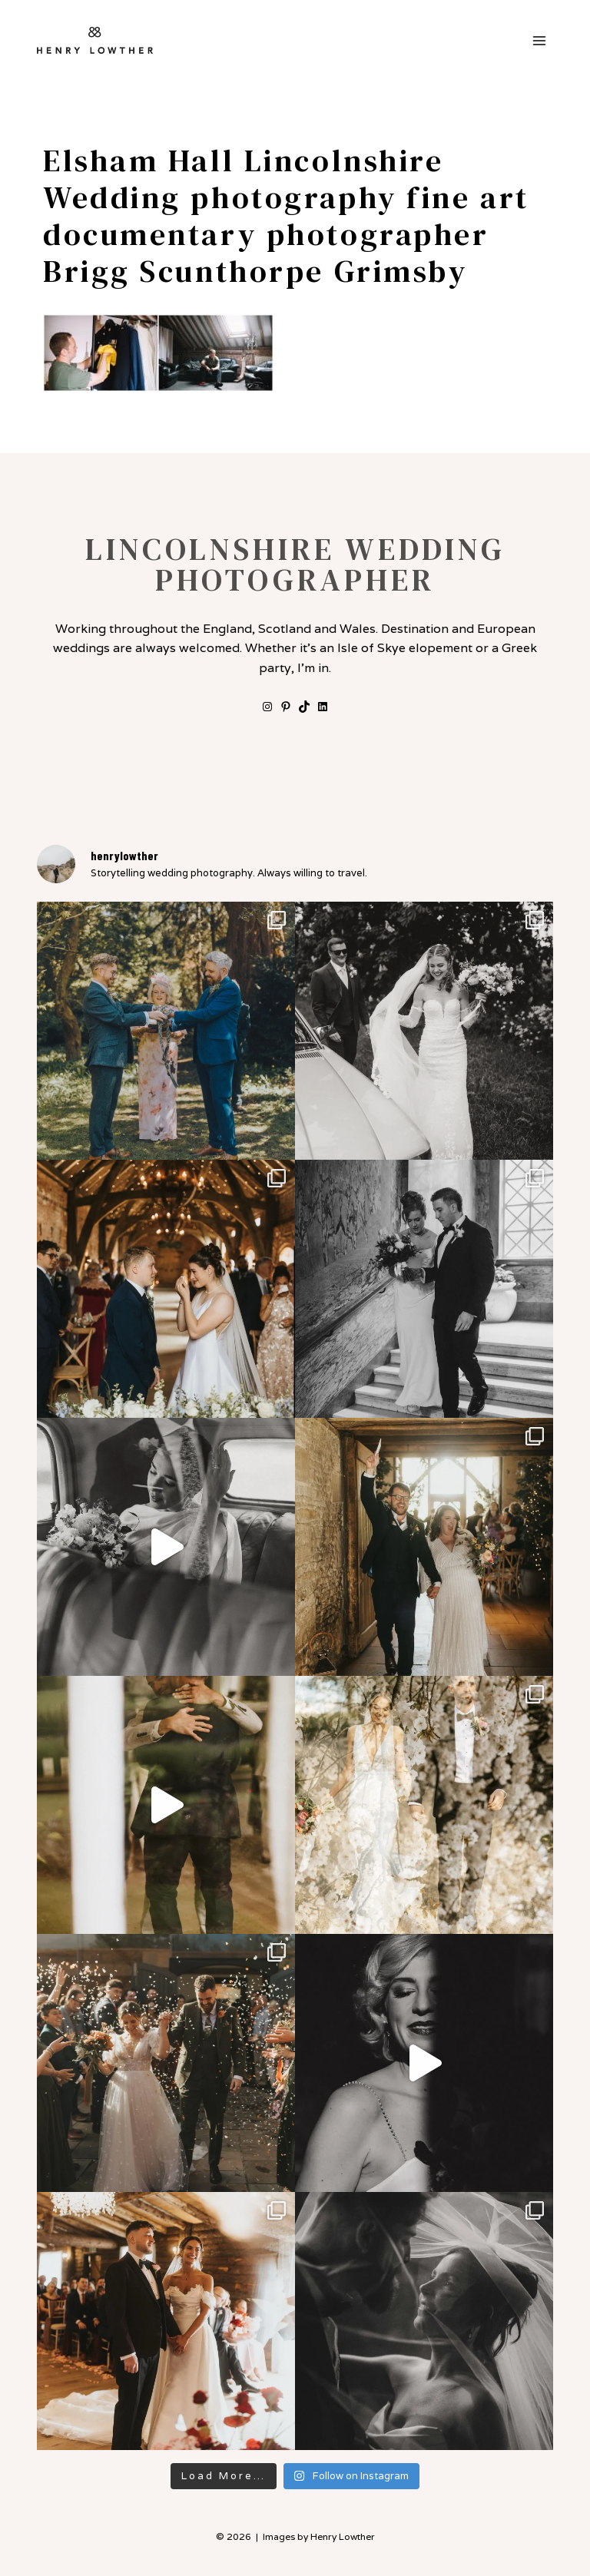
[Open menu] (539, 40)
